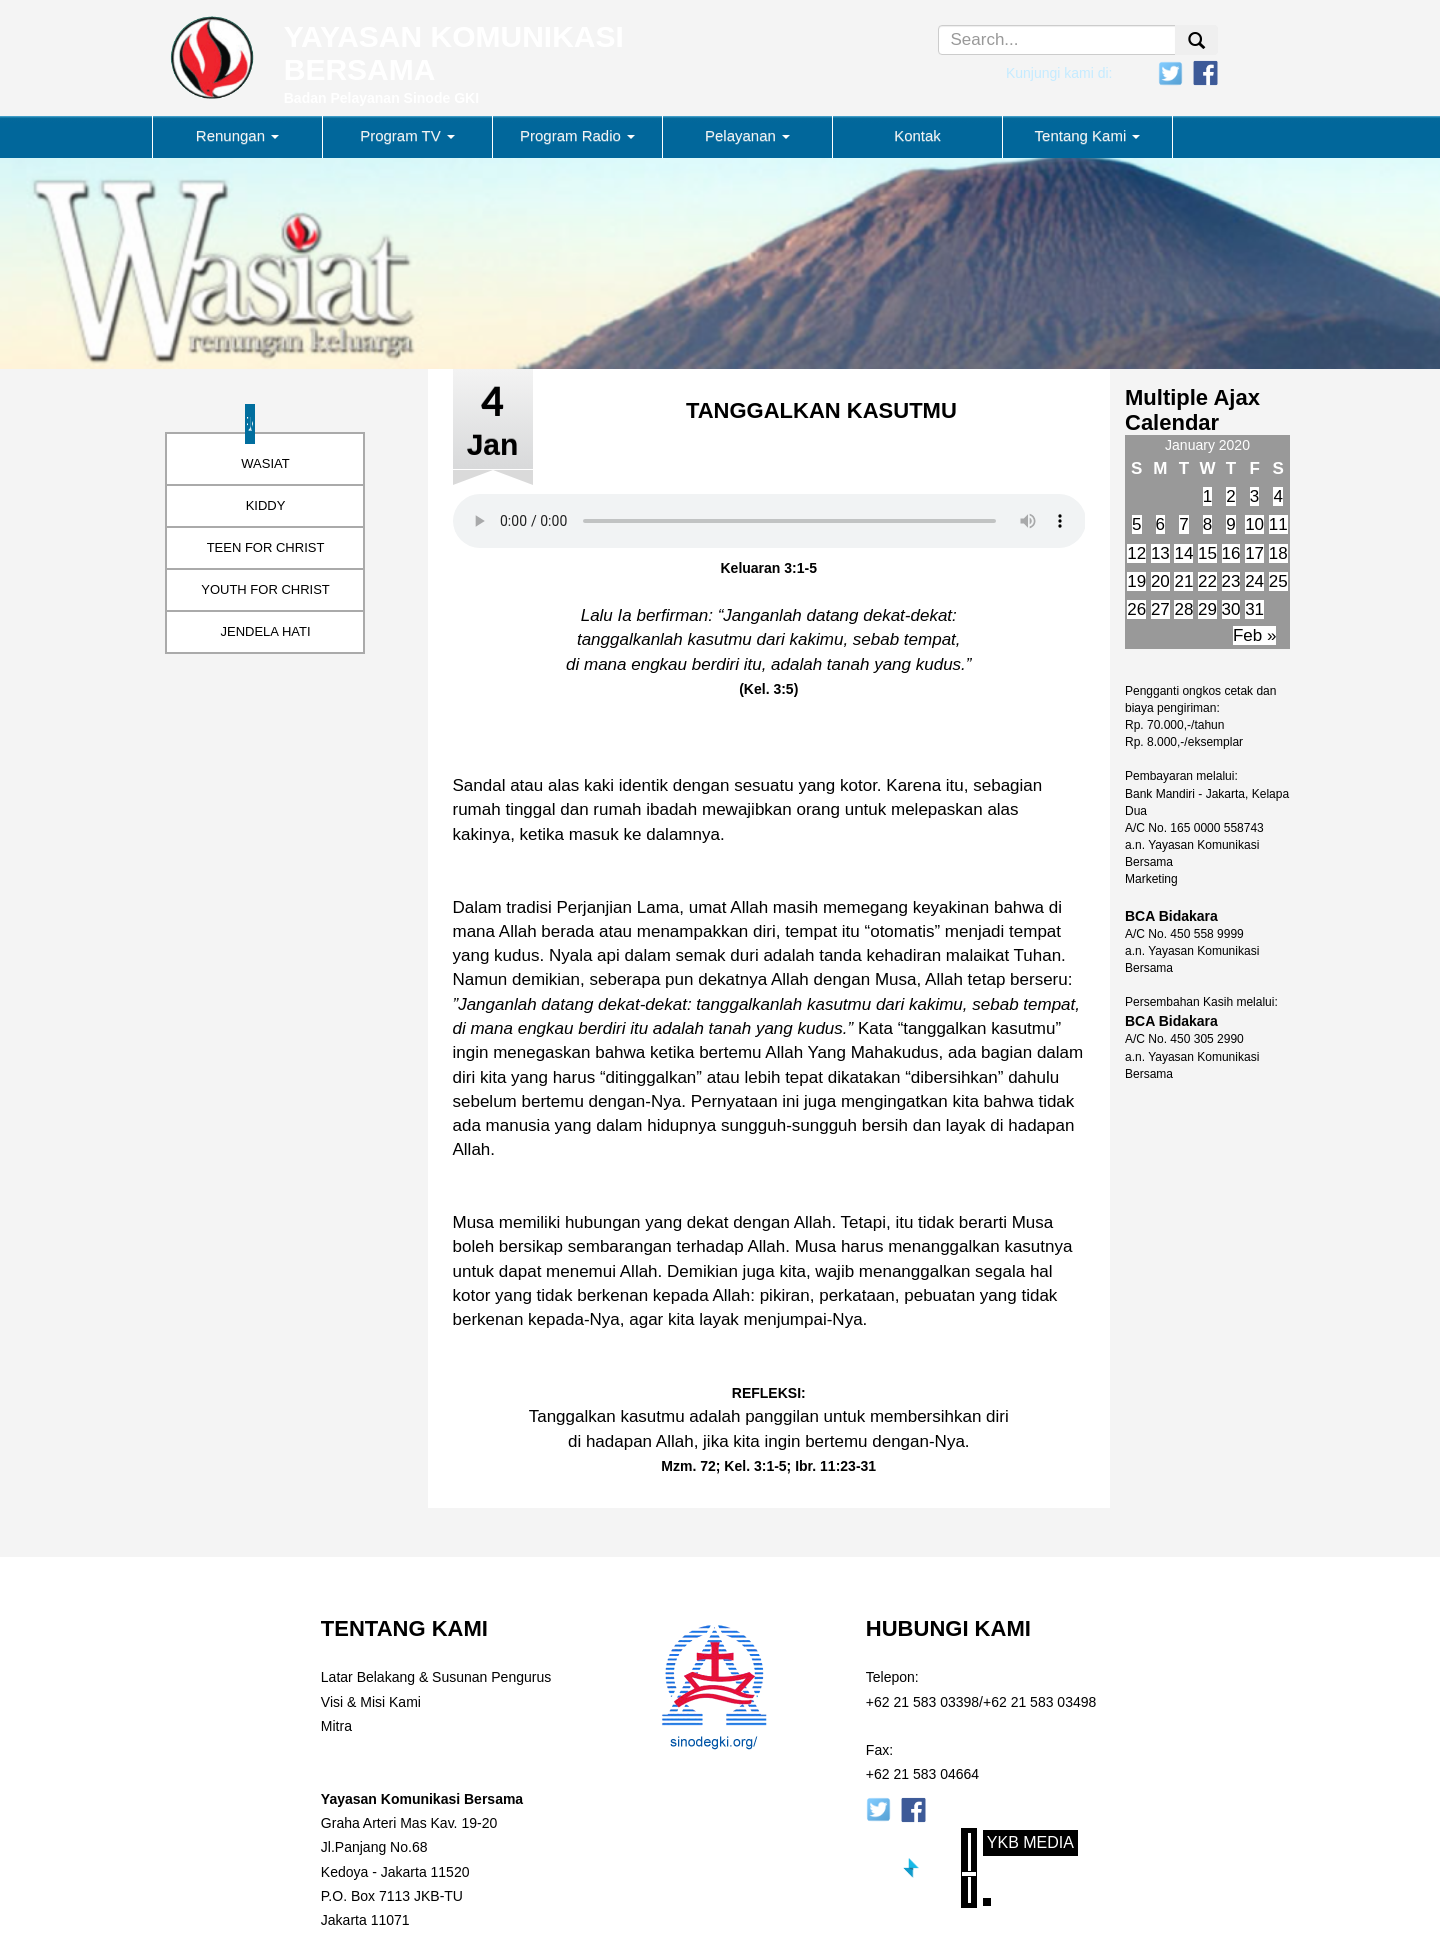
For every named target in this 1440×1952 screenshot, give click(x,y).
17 (1254, 553)
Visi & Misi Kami (371, 1702)
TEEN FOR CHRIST (266, 547)
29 (1207, 609)
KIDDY (266, 505)
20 (1160, 581)
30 (1231, 609)
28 (1183, 609)
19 (1136, 581)
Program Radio (577, 135)
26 (1136, 609)
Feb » (1254, 635)
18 (1278, 553)
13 (1160, 553)
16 (1231, 553)
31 (1254, 609)
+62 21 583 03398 (922, 1702)
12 (1136, 553)
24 (1254, 581)
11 (1278, 524)
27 (1160, 609)
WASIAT (265, 463)
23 (1231, 581)
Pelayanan (747, 135)
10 (1254, 524)
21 (1183, 581)
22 (1207, 581)
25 (1278, 581)
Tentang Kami (1088, 135)
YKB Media (1030, 1842)
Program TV (407, 135)
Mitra (336, 1726)
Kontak (917, 135)
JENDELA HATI (265, 631)
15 (1207, 553)
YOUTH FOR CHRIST (265, 589)
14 (1183, 553)
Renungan (237, 135)
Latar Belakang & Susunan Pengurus (436, 1677)
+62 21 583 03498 (1039, 1702)
